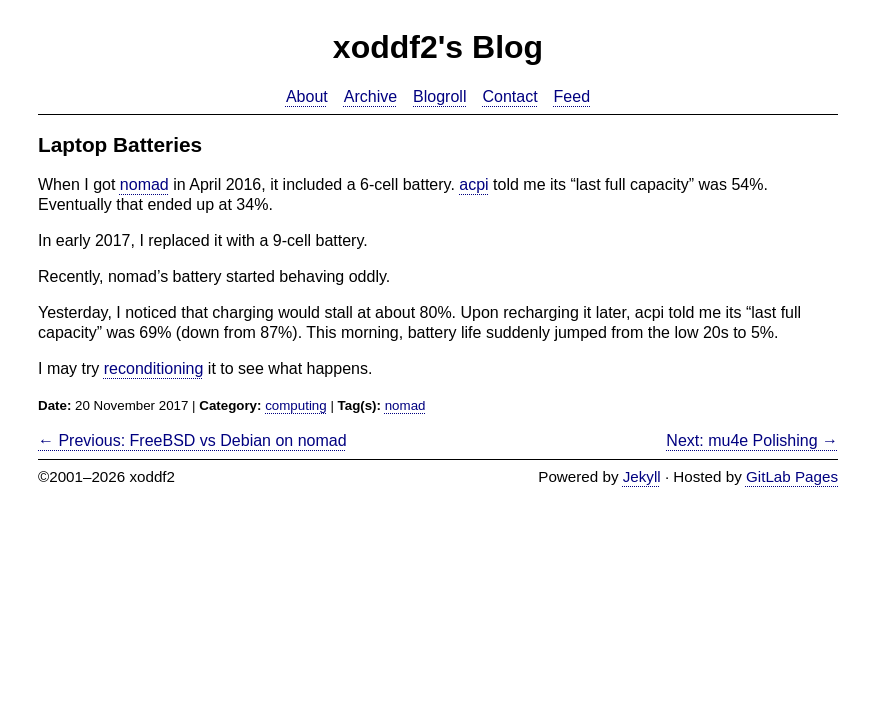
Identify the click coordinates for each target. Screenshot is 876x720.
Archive (370, 96)
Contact (509, 96)
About (307, 96)
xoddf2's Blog (438, 47)
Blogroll (439, 96)
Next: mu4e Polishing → (752, 440)
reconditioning (154, 368)
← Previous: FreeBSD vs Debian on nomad (192, 440)
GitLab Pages (792, 476)
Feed (572, 96)
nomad (144, 184)
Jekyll (642, 476)
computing (296, 405)
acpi (473, 184)
